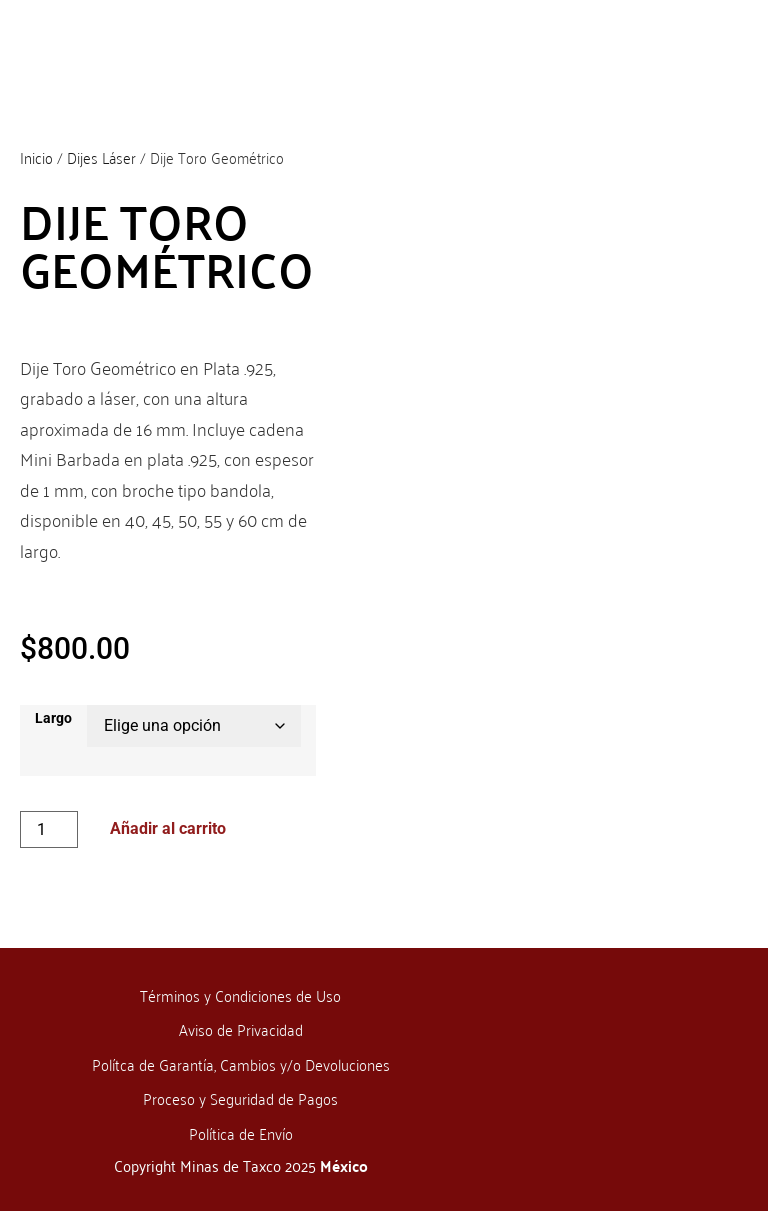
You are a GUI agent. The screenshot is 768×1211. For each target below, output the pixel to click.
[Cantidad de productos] (49, 829)
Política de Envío (241, 1133)
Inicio (36, 157)
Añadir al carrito (168, 828)
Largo (53, 719)
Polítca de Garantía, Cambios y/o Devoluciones (241, 1064)
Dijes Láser (101, 157)
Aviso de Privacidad (241, 1029)
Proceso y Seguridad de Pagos (240, 1098)
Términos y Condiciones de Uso (240, 995)
